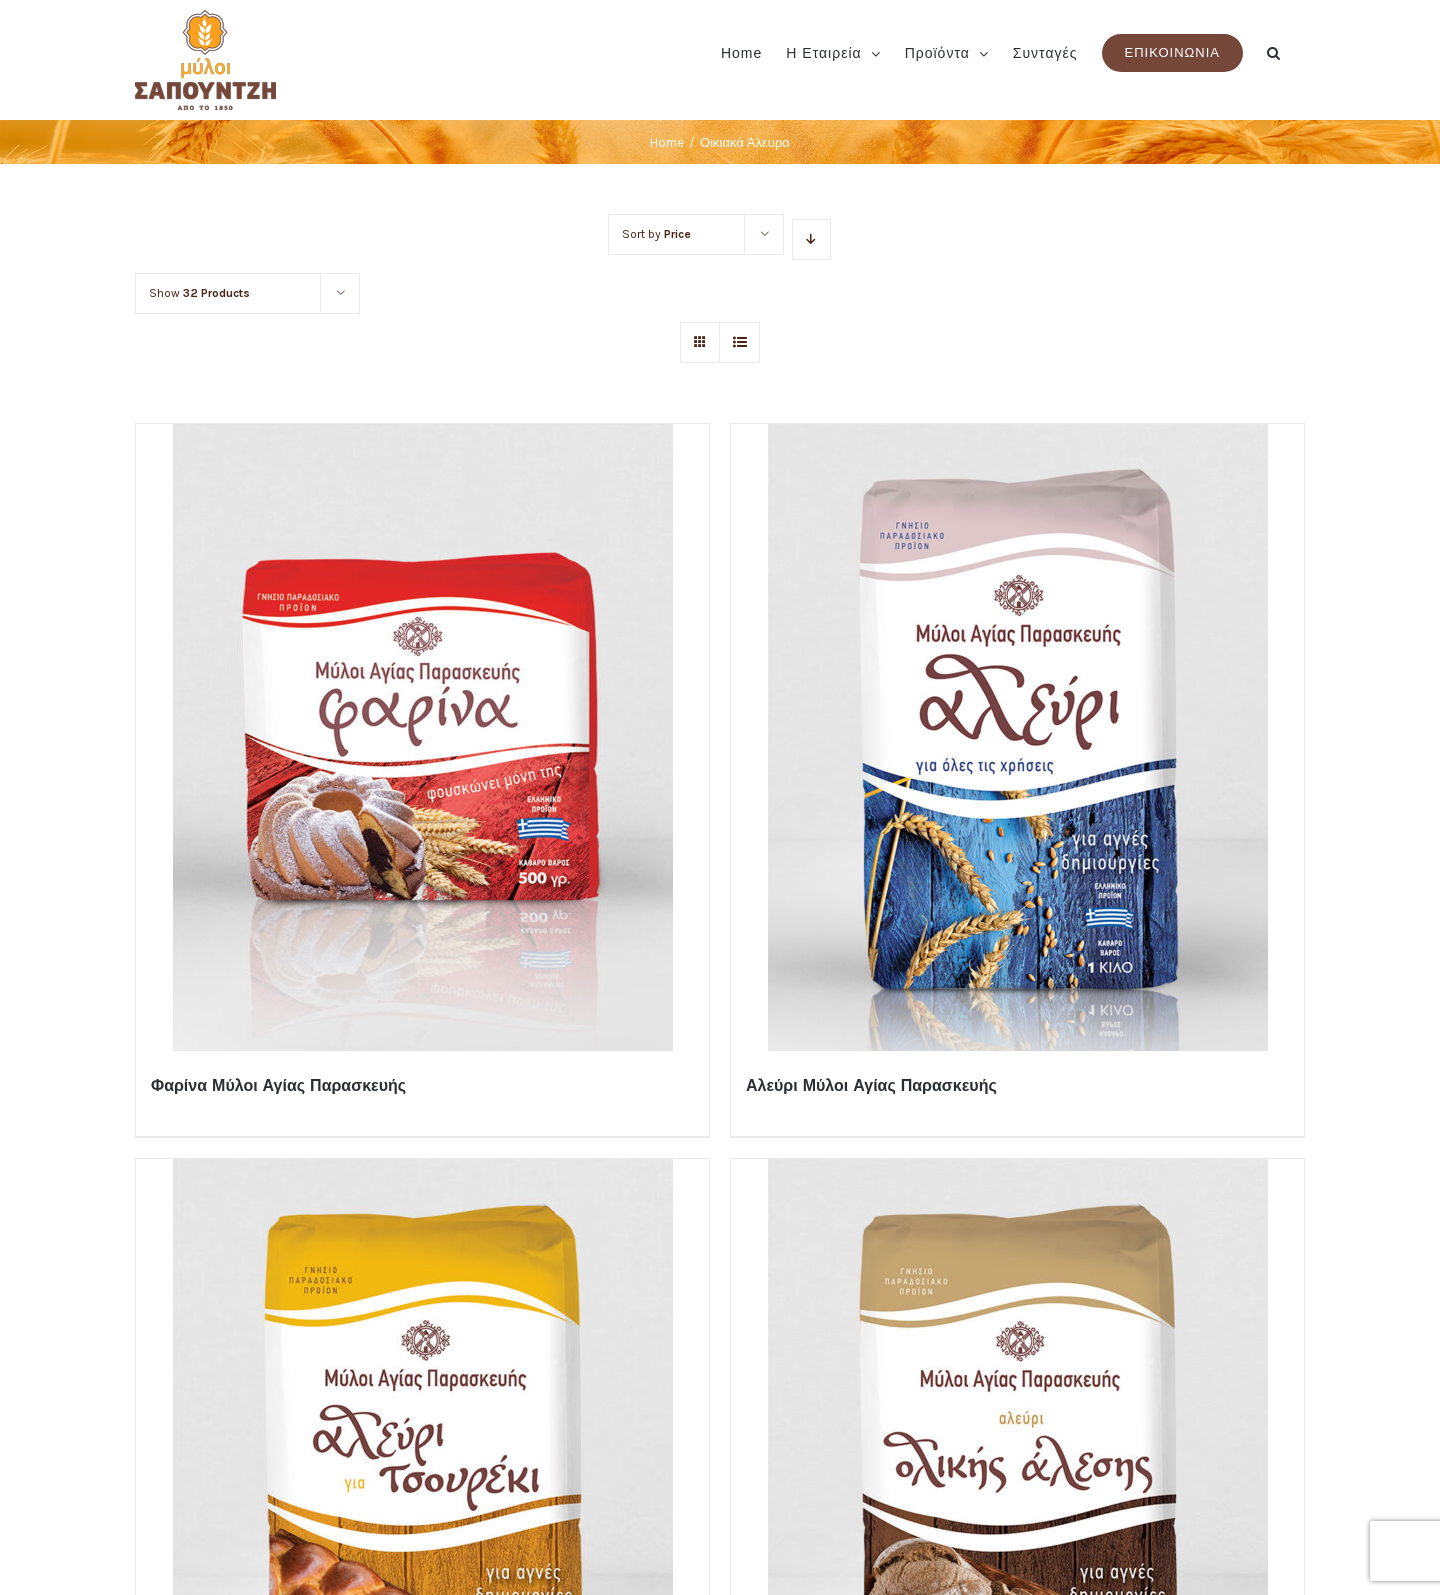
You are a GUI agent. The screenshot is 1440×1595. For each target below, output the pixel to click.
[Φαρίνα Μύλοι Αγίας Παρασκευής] (422, 737)
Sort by (656, 234)
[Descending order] (811, 239)
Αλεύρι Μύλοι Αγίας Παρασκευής (871, 1085)
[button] (1274, 51)
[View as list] (739, 342)
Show (199, 293)
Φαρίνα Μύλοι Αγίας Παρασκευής (278, 1085)
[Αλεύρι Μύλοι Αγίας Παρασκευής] (1017, 737)
